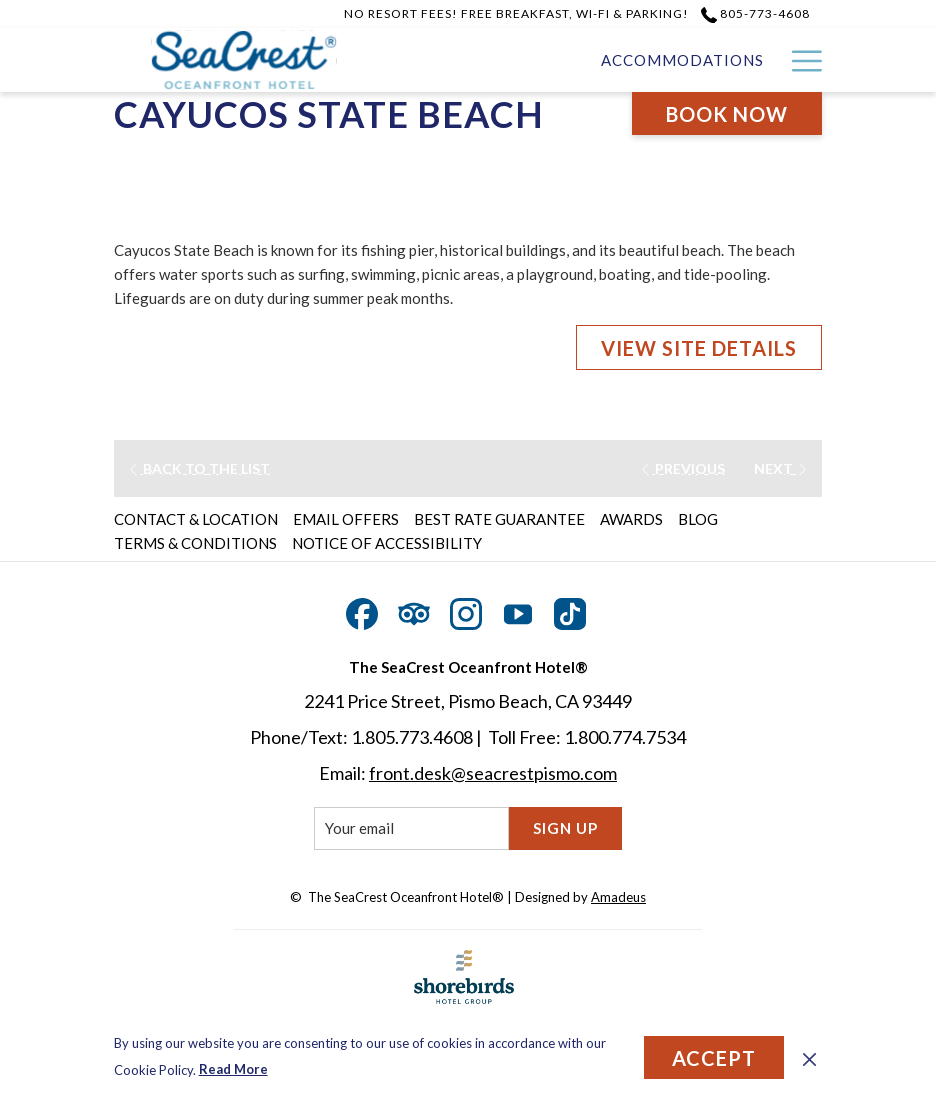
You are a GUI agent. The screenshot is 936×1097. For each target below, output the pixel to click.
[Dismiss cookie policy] (809, 1057)
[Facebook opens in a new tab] (362, 609)
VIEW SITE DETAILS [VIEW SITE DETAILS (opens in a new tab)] (699, 348)
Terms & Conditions (195, 543)
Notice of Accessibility (387, 543)
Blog (698, 519)
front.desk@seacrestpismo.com (493, 773)
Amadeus (618, 897)
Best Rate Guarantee (499, 519)
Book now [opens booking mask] (727, 114)
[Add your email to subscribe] (411, 828)
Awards (631, 519)
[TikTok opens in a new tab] (570, 609)
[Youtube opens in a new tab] (518, 609)
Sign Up (565, 828)
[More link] (799, 60)
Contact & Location (196, 519)
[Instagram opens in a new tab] (466, 609)
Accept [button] (714, 1058)
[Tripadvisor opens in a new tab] (414, 609)
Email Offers (346, 519)
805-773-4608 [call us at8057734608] (755, 13)
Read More (233, 1069)
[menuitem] (682, 60)
